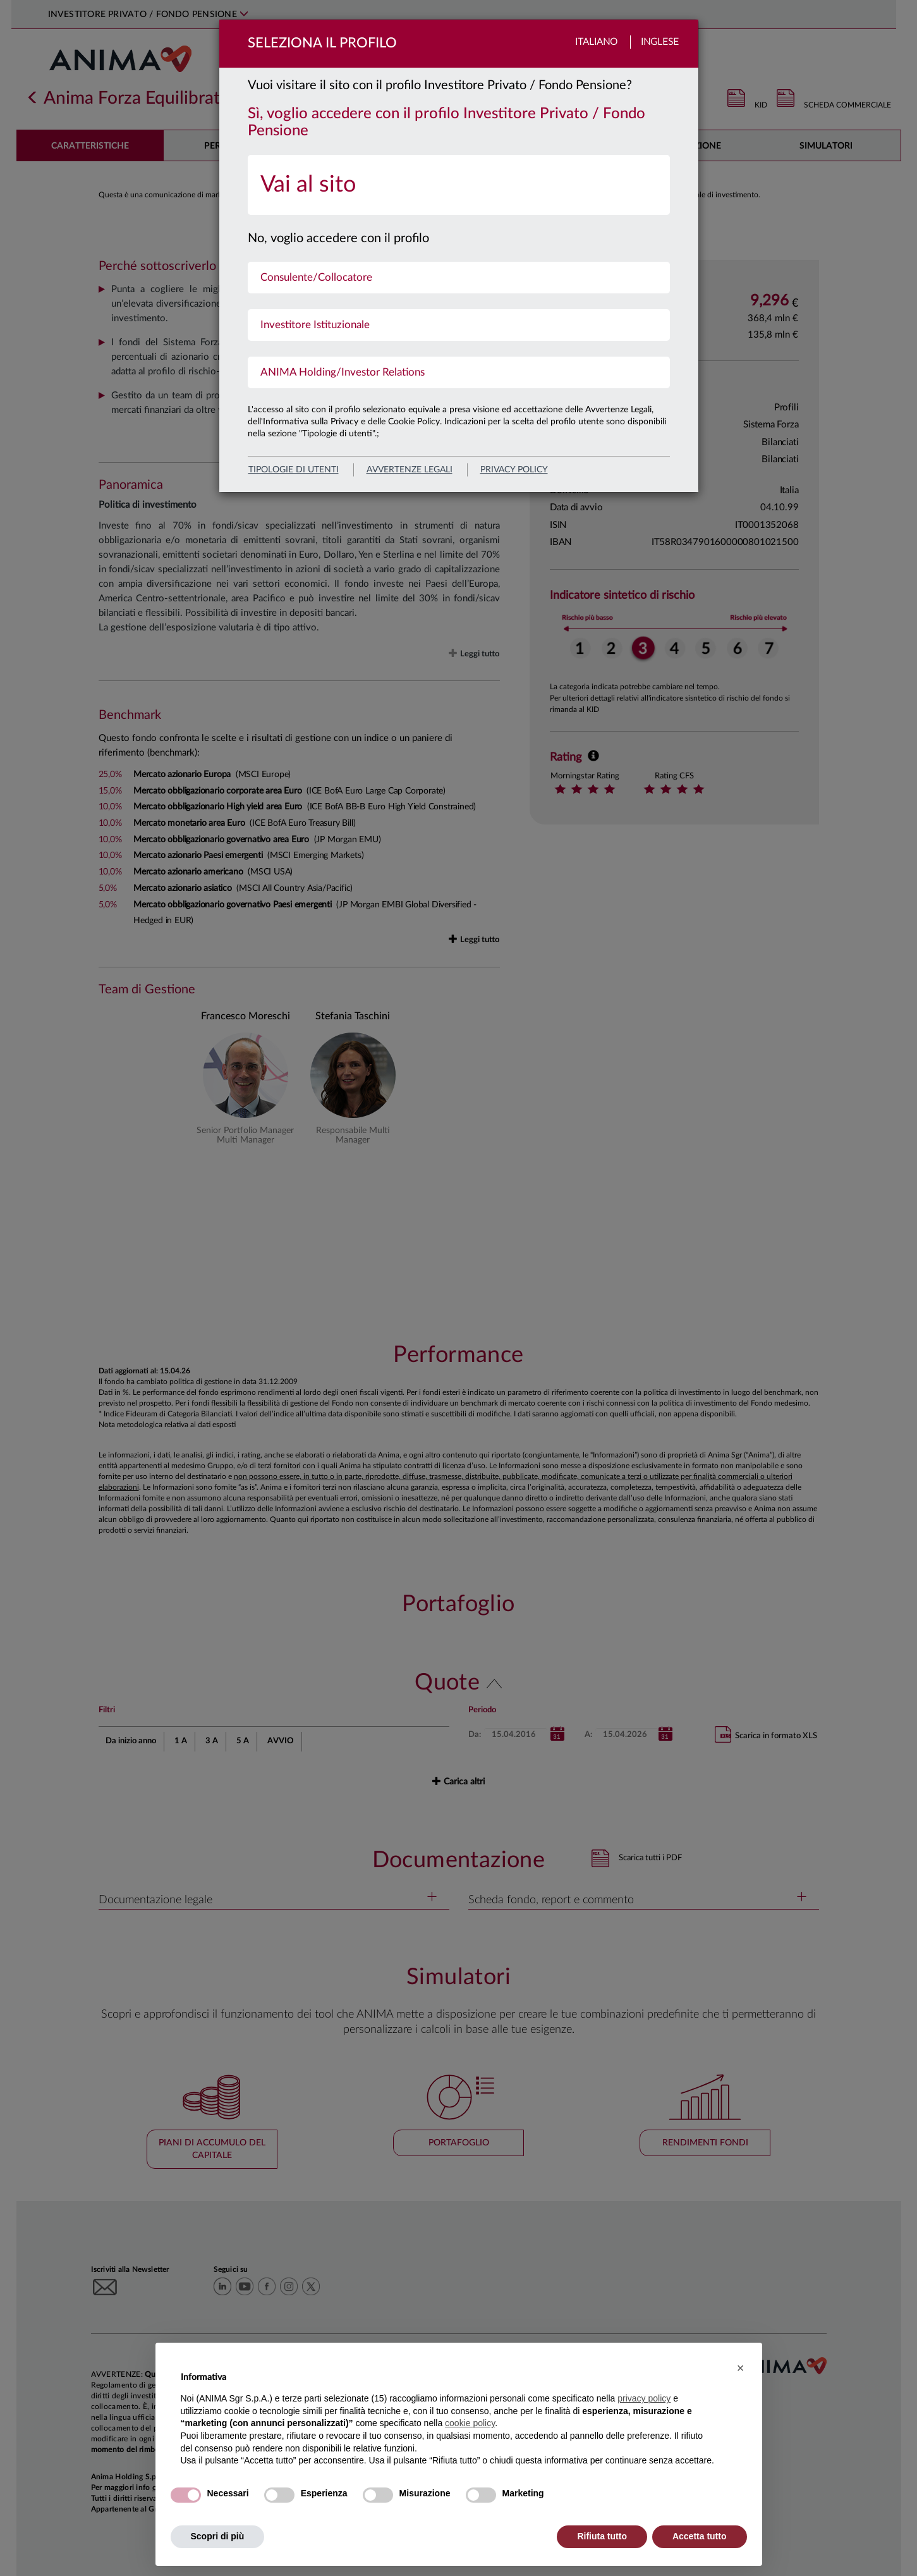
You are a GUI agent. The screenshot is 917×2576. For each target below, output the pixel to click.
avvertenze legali (409, 469)
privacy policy (514, 469)
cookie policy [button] (470, 2423)
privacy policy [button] (644, 2398)
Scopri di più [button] (218, 2536)
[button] (741, 2368)
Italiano (596, 42)
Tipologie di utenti (293, 469)
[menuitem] (459, 185)
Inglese (660, 42)
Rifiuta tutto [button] (602, 2536)
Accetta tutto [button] (699, 2536)
